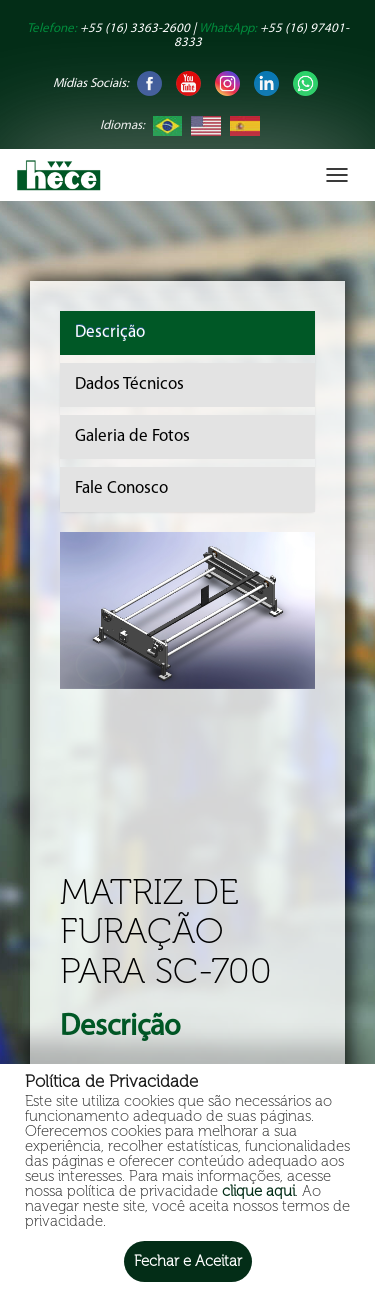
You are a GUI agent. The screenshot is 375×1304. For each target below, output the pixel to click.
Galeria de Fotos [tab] (132, 436)
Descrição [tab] (110, 332)
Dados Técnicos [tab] (129, 384)
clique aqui (258, 1191)
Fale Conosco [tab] (121, 488)
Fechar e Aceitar (188, 1261)
